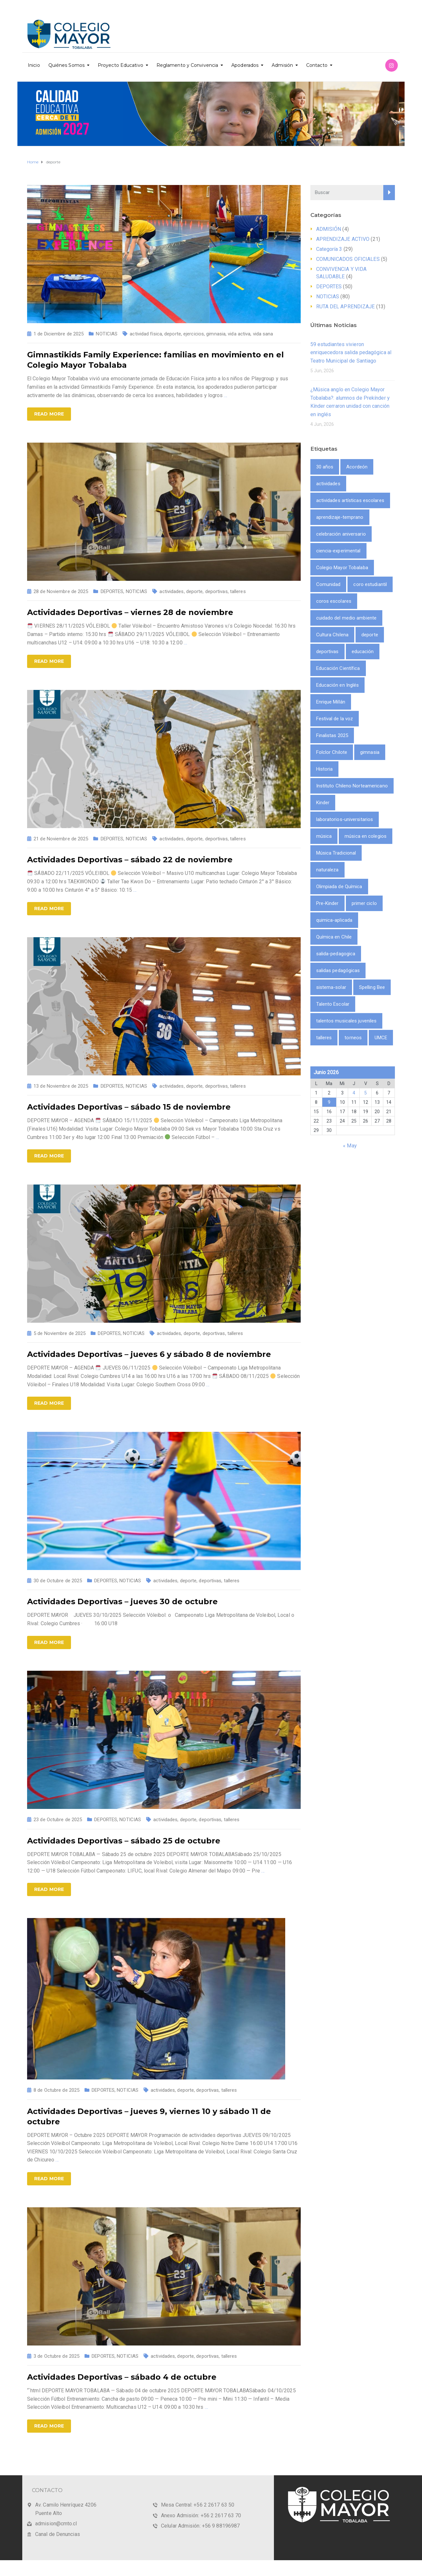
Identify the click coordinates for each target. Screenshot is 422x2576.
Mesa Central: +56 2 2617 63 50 (197, 2505)
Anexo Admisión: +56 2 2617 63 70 (201, 2515)
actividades (171, 591)
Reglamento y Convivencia (187, 65)
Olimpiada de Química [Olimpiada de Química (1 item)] (339, 886)
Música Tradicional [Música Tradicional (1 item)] (336, 853)
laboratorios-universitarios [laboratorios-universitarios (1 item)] (344, 819)
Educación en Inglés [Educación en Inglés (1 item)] (337, 685)
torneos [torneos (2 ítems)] (353, 1038)
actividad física (146, 334)
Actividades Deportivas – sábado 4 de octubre (121, 2377)
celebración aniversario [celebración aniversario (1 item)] (341, 534)
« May (350, 1146)
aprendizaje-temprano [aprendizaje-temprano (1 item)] (340, 517)
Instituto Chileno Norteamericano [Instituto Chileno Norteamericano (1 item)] (352, 786)
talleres (238, 591)
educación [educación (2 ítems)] (363, 651)
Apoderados (244, 65)
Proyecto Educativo (120, 65)
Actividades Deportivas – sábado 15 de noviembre (129, 1107)
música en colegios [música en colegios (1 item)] (366, 836)
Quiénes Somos (66, 65)
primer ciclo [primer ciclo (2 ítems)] (364, 903)
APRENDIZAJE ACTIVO (343, 239)
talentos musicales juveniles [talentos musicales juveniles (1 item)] (346, 1021)
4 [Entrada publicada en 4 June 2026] (354, 1092)
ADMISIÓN (328, 229)
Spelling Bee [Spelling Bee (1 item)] (372, 987)
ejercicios (193, 334)
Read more (49, 414)
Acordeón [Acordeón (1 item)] (356, 467)
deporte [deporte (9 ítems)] (369, 635)
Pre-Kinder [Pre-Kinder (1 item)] (327, 903)
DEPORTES (112, 591)
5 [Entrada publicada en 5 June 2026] (365, 1092)
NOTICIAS (106, 334)
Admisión (282, 65)
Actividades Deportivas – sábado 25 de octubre (123, 1840)
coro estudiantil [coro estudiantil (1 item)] (370, 584)
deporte (172, 334)
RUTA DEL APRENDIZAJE (345, 306)
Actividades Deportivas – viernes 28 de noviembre (130, 612)
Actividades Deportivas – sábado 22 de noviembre (130, 859)
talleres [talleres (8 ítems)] (324, 1038)
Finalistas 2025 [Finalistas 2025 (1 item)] (332, 735)
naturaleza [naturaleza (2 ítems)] (327, 870)
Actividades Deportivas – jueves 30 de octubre (122, 1601)
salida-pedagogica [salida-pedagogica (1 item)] (336, 954)
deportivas (216, 591)
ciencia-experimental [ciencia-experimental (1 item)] (338, 551)
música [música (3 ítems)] (324, 836)
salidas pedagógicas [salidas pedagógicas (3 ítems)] (338, 970)
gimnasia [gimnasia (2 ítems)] (369, 752)
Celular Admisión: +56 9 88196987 (200, 2526)
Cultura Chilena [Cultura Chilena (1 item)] (332, 635)
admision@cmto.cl (56, 2523)
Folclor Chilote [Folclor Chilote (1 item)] (331, 752)
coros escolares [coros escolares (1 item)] (334, 601)
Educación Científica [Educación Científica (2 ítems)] (338, 668)
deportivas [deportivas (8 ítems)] (327, 651)
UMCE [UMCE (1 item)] (381, 1038)
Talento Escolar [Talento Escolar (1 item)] (333, 1004)
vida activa (239, 334)
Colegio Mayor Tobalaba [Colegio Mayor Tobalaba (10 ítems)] (342, 567)
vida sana (263, 334)
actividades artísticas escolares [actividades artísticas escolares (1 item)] (350, 500)
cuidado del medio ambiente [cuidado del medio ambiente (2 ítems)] (346, 618)
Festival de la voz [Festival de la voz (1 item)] (334, 719)
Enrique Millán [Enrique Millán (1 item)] (330, 702)
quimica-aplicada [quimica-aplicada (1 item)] (334, 920)
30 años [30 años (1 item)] (325, 467)
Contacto (316, 65)
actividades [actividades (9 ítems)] (328, 484)
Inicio (34, 65)
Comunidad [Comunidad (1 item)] (328, 584)
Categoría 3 (329, 249)
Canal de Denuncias (57, 2534)
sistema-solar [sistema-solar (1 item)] (331, 987)
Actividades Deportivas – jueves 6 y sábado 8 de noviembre (149, 1354)
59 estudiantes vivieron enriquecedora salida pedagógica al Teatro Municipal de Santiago (350, 352)
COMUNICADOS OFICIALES (348, 259)
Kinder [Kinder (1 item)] (323, 803)
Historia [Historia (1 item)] (324, 769)
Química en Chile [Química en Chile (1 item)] (334, 937)
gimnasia (216, 334)
